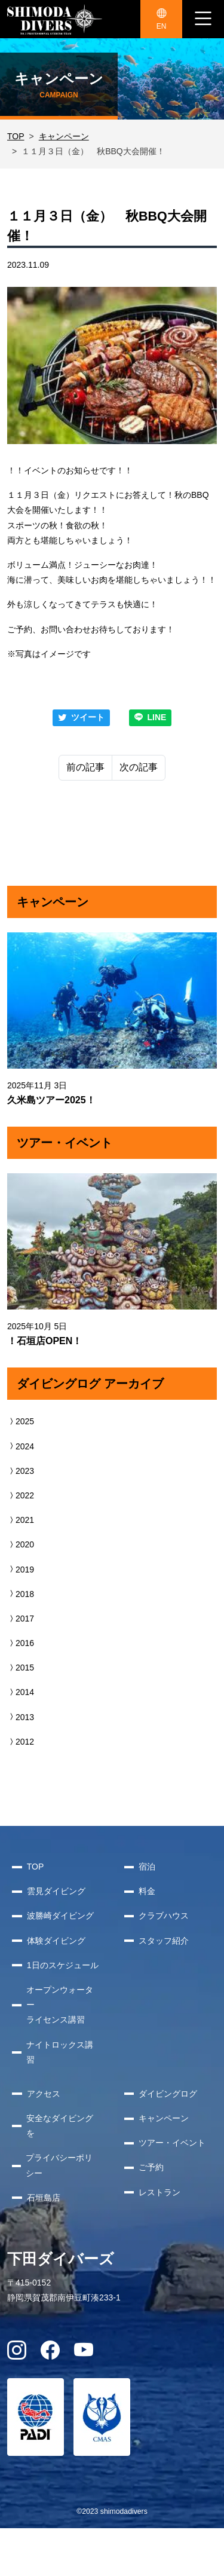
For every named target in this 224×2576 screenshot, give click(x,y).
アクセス (43, 2093)
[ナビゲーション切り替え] (203, 19)
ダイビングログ (168, 2093)
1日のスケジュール (63, 1965)
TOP (15, 136)
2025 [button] (20, 1421)
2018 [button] (20, 1594)
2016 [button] (20, 1643)
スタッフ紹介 (164, 1940)
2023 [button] (20, 1471)
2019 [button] (20, 1569)
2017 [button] (20, 1618)
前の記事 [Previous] (85, 767)
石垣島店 (43, 2197)
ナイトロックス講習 (59, 2052)
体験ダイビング (56, 1940)
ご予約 (151, 2167)
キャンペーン (64, 136)
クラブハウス (164, 1915)
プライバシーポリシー (59, 2165)
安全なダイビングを (59, 2125)
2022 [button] (20, 1495)
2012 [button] (20, 1741)
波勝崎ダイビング (60, 1915)
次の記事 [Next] (138, 767)
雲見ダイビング (56, 1891)
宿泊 (147, 1866)
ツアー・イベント (172, 2142)
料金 (147, 1891)
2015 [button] (20, 1667)
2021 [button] (20, 1520)
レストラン (159, 2192)
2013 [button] (20, 1717)
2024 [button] (20, 1446)
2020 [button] (20, 1544)
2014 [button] (20, 1692)
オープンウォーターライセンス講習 (59, 2004)
